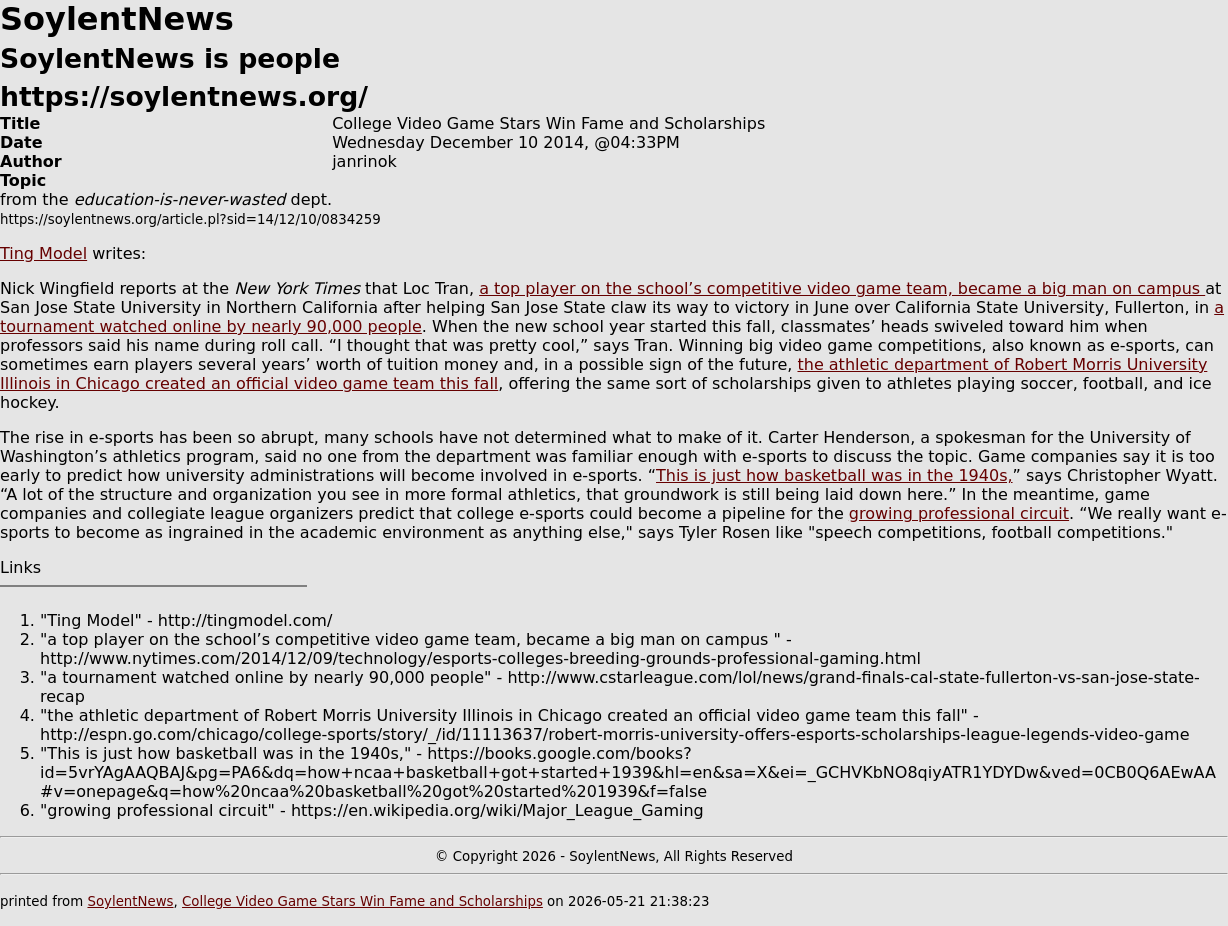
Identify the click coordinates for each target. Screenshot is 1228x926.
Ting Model (43, 253)
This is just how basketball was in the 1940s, (834, 475)
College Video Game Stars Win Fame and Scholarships (362, 901)
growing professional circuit (959, 513)
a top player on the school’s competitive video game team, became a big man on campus (842, 288)
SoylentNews (130, 901)
